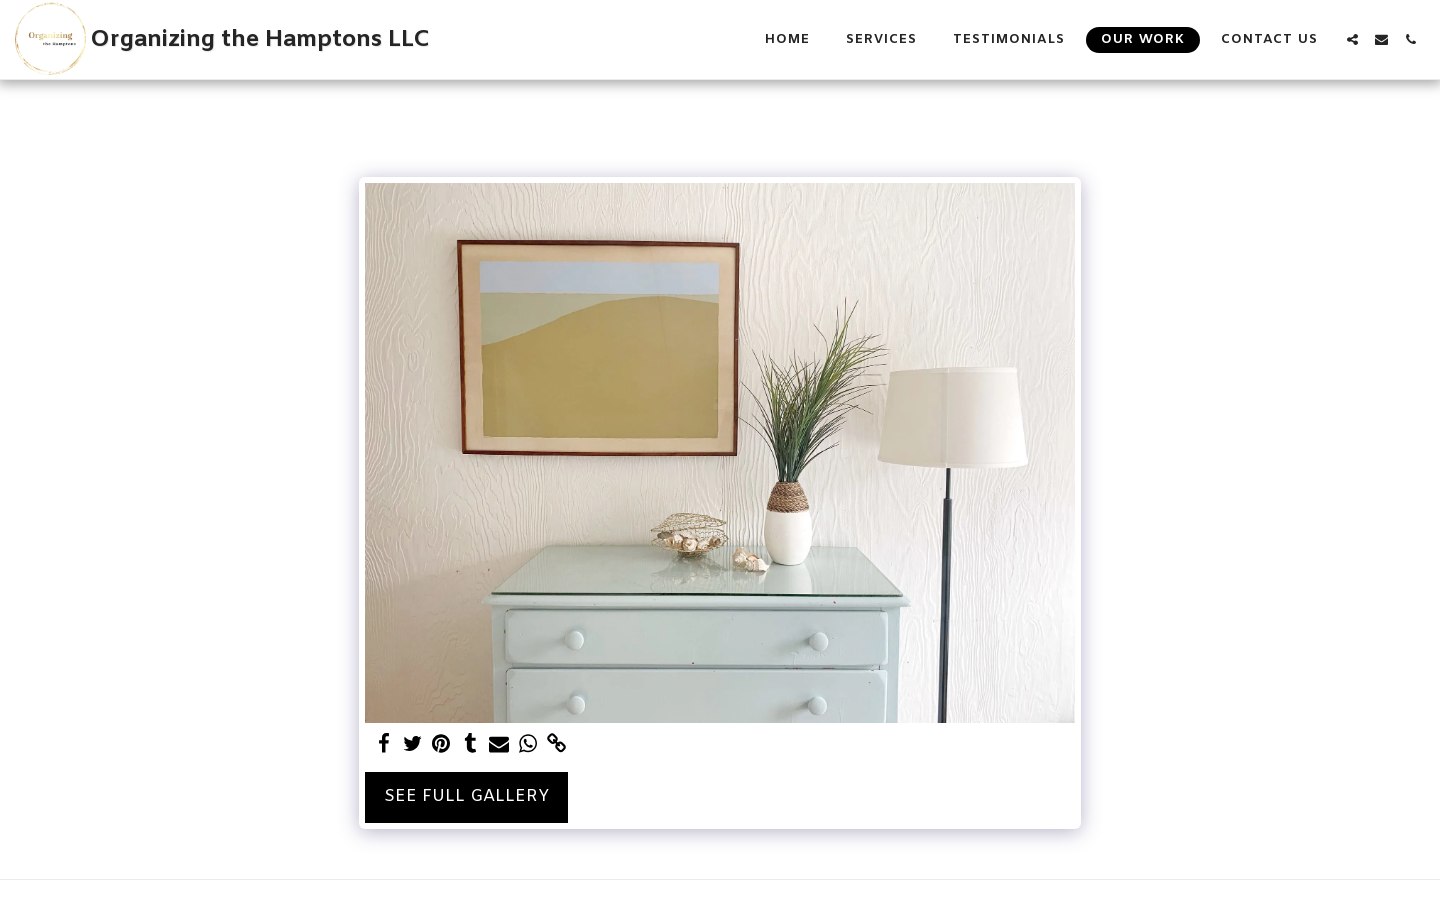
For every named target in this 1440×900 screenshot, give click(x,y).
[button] (1352, 39)
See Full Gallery (466, 797)
